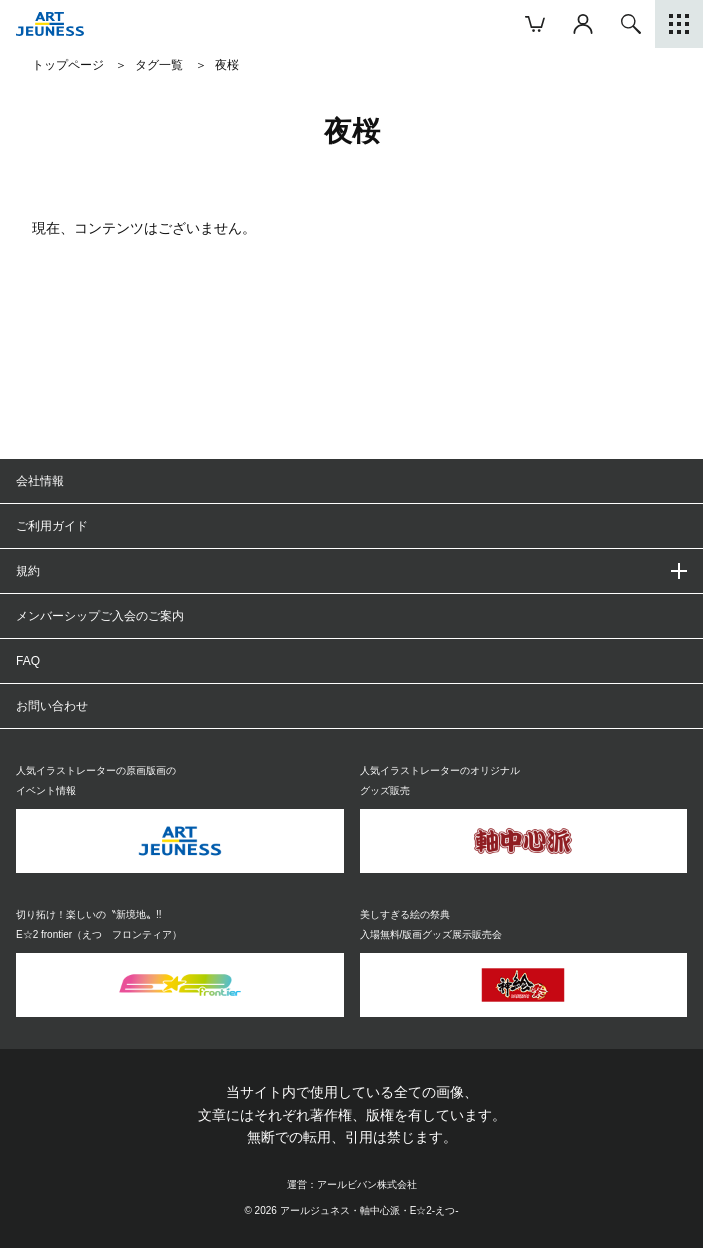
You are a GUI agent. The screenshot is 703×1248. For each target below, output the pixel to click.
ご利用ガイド (52, 526)
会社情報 (40, 481)
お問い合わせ (52, 706)
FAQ (28, 661)
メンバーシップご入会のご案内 (100, 616)
